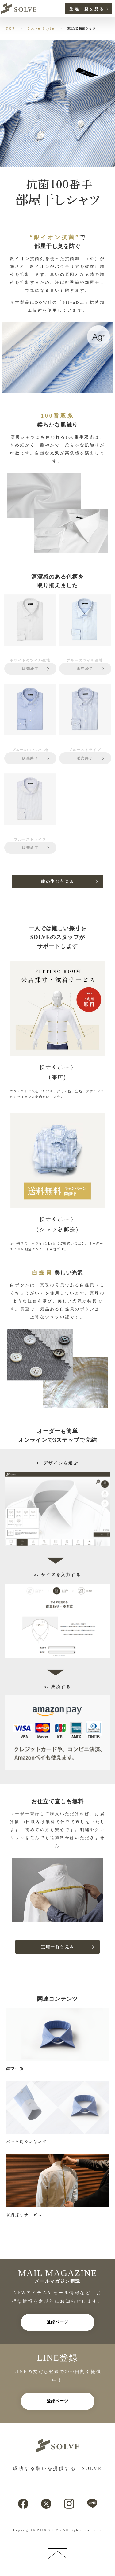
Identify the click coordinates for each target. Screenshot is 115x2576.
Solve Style (41, 28)
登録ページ (58, 2322)
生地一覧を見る (86, 9)
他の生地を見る (57, 881)
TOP (10, 28)
